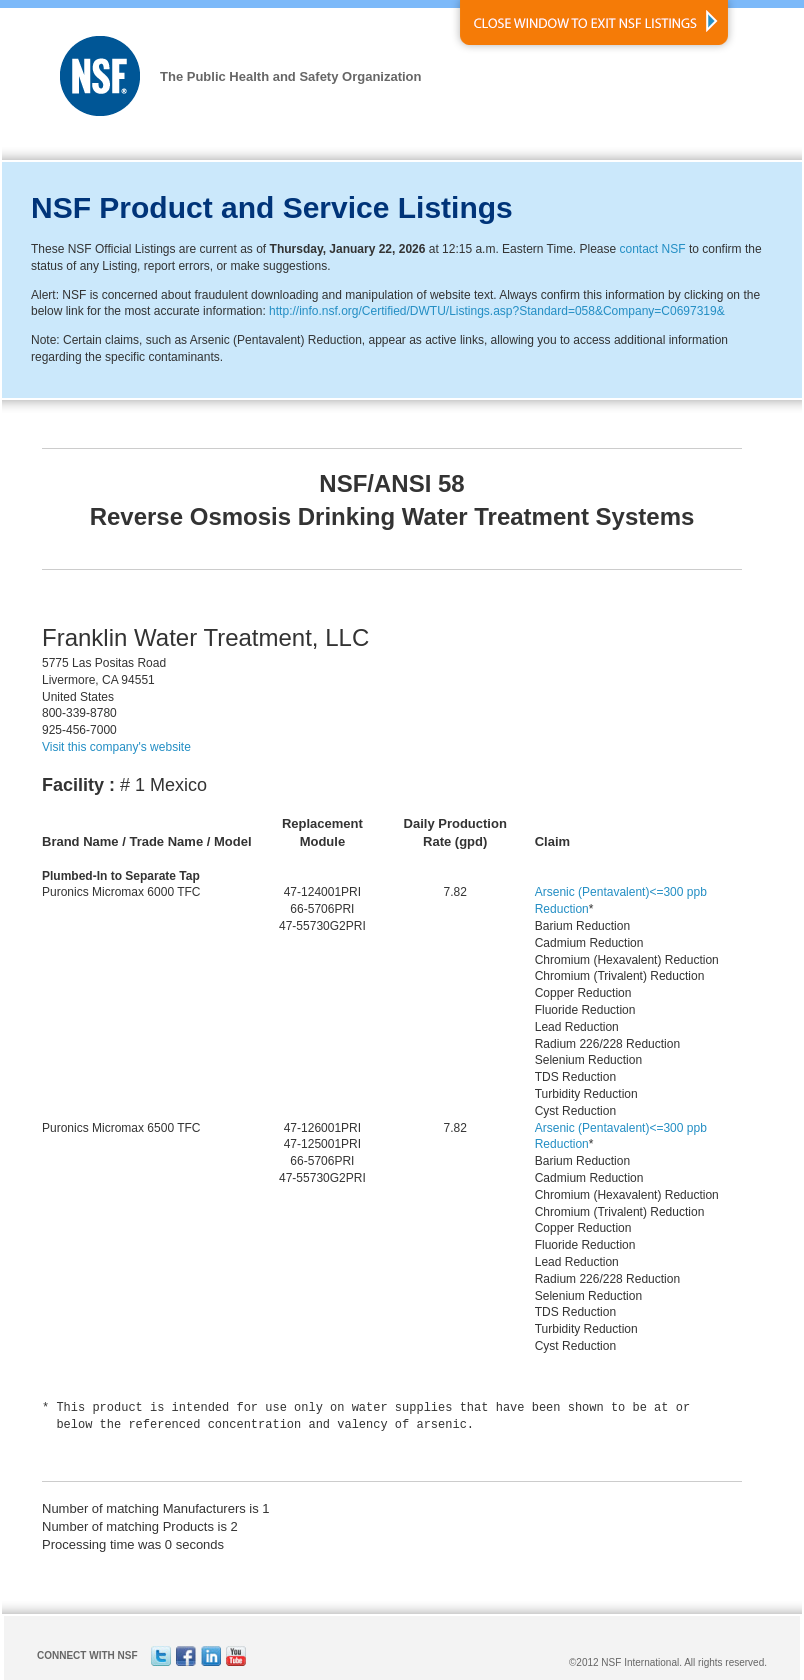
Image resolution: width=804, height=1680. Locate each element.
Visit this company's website (116, 747)
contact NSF (653, 249)
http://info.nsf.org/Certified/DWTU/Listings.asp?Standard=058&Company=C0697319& (497, 311)
